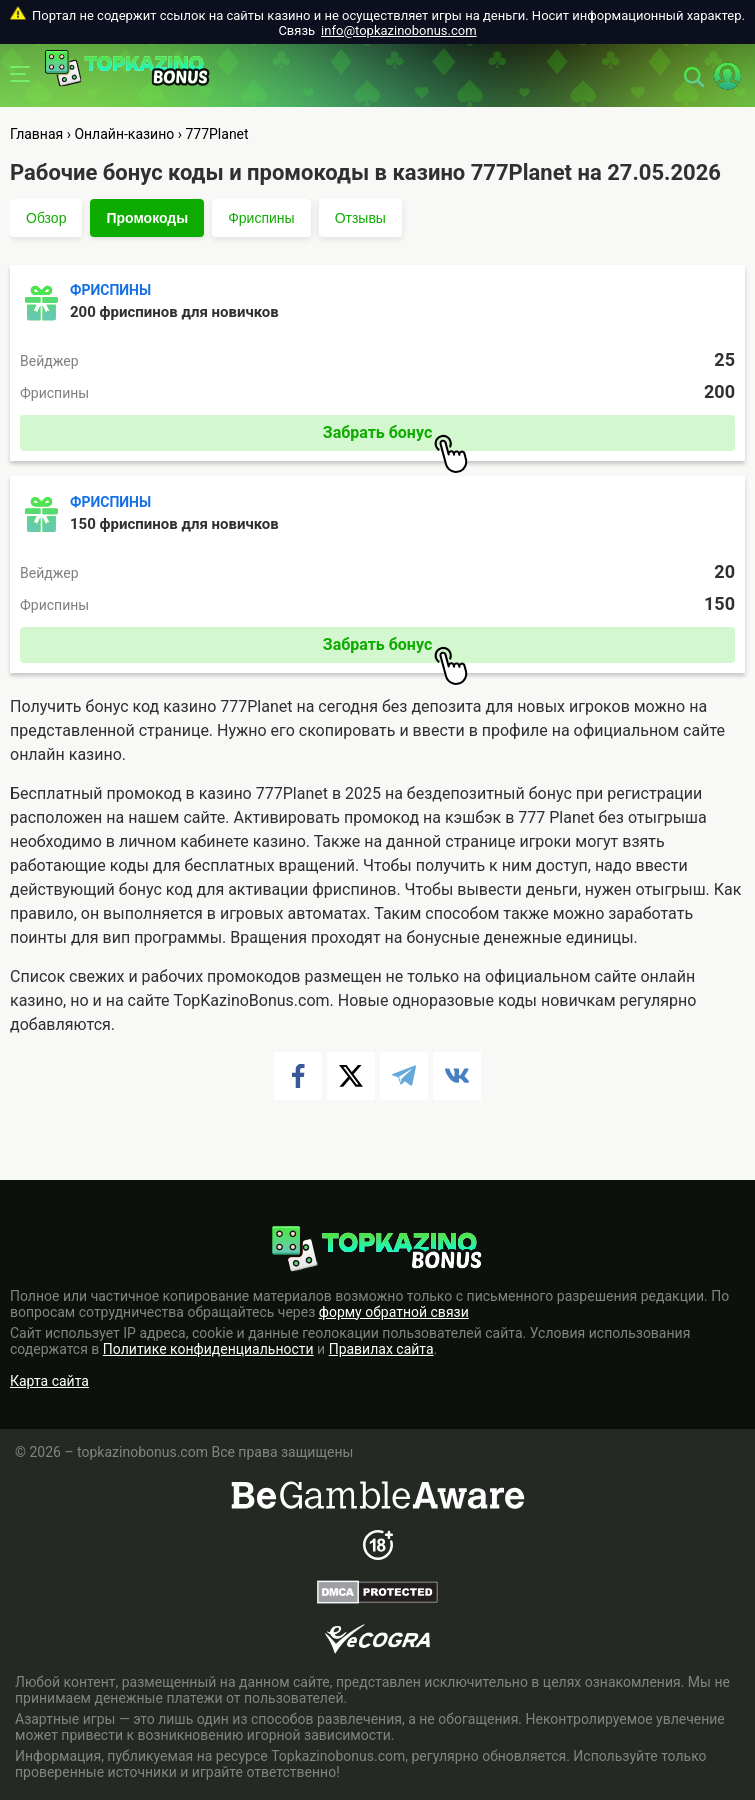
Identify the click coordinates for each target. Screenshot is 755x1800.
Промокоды (147, 218)
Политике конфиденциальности (208, 1349)
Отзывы (360, 218)
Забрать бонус (395, 437)
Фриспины (261, 218)
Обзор (46, 218)
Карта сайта (49, 1381)
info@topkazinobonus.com (398, 30)
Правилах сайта (381, 1349)
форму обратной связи (394, 1312)
